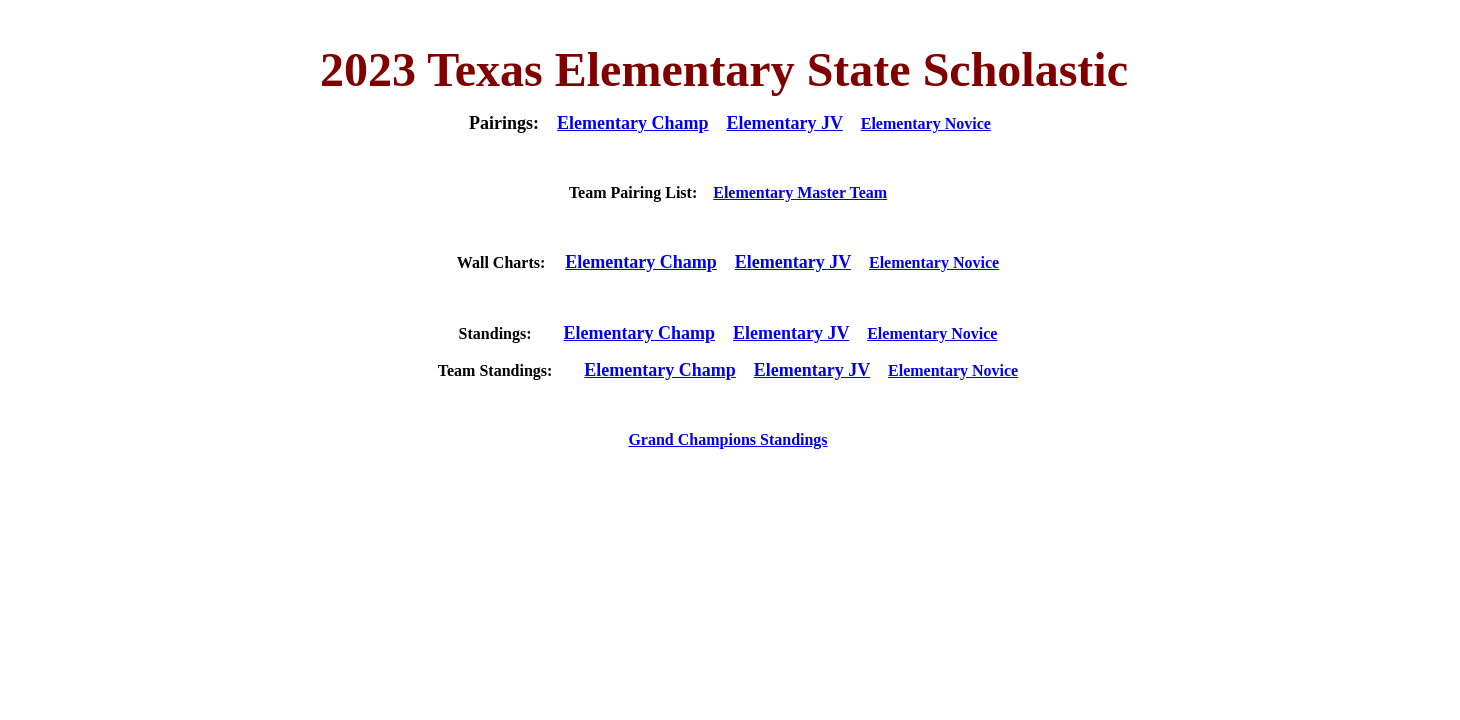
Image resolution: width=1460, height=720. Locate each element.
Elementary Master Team (800, 192)
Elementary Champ (633, 123)
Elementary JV (785, 123)
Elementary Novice (926, 123)
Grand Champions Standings (727, 439)
